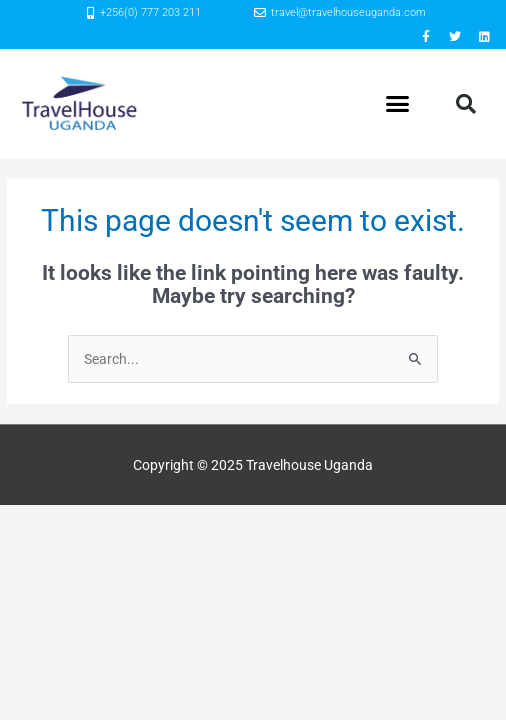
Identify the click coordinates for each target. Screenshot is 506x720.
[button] (398, 104)
